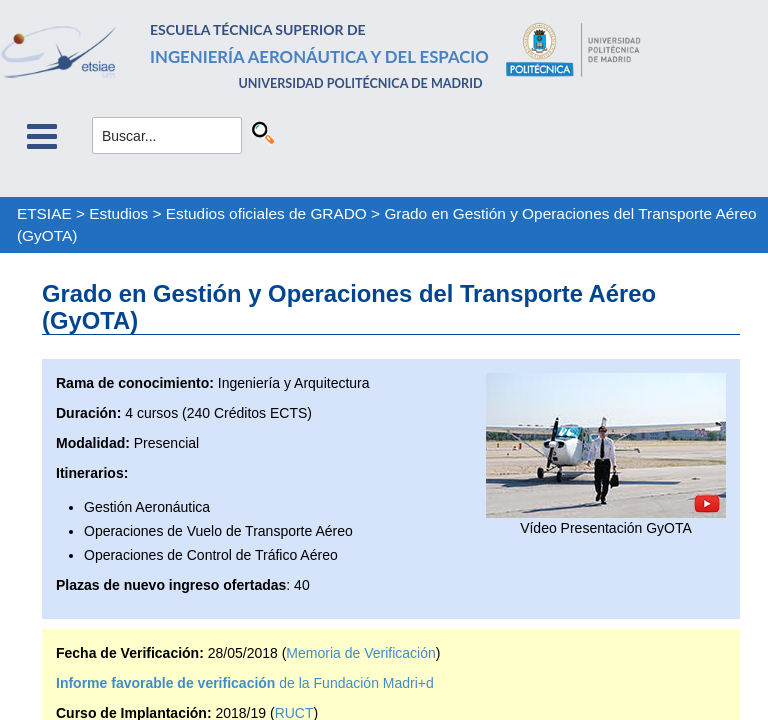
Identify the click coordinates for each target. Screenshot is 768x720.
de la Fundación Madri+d (245, 683)
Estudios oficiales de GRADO (266, 213)
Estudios (118, 213)
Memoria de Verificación (360, 653)
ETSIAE (44, 213)
